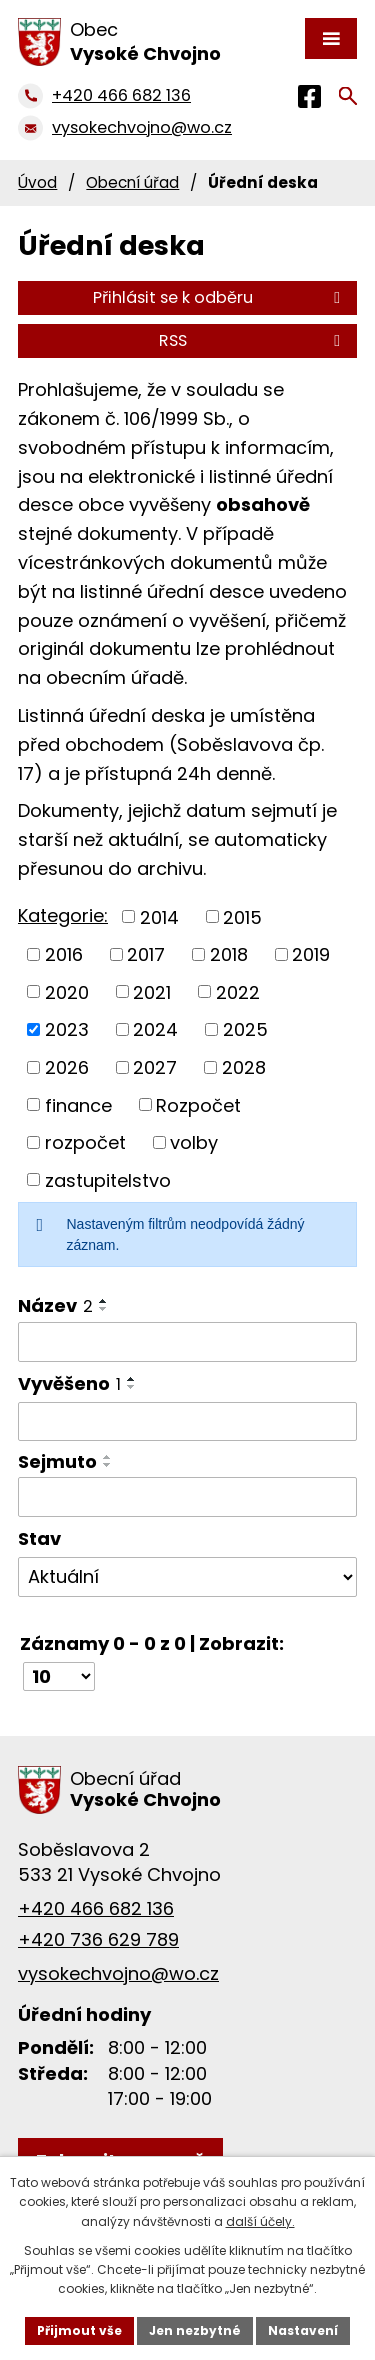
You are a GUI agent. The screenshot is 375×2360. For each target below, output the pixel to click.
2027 (155, 1067)
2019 (311, 954)
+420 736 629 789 (98, 1939)
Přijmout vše (79, 2330)
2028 (244, 1067)
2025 (245, 1029)
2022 (238, 991)
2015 (242, 916)
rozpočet (85, 1142)
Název (55, 1305)
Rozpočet (198, 1104)
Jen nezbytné (195, 2330)
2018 (229, 954)
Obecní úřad (132, 182)
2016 (64, 954)
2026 (67, 1067)
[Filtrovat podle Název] (187, 1342)
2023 (67, 1029)
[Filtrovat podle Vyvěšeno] (187, 1422)
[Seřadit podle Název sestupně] (104, 1309)
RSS (253, 340)
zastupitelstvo (108, 1179)
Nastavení (303, 2330)
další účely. (260, 2221)
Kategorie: (63, 915)
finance (78, 1104)
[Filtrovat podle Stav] (187, 1577)
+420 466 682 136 (96, 1908)
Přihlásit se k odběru (220, 297)
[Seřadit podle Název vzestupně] (104, 1301)
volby (194, 1142)
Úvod (37, 182)
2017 (146, 954)
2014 (159, 916)
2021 (152, 991)
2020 (67, 991)
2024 (155, 1029)
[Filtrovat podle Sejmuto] (187, 1497)
